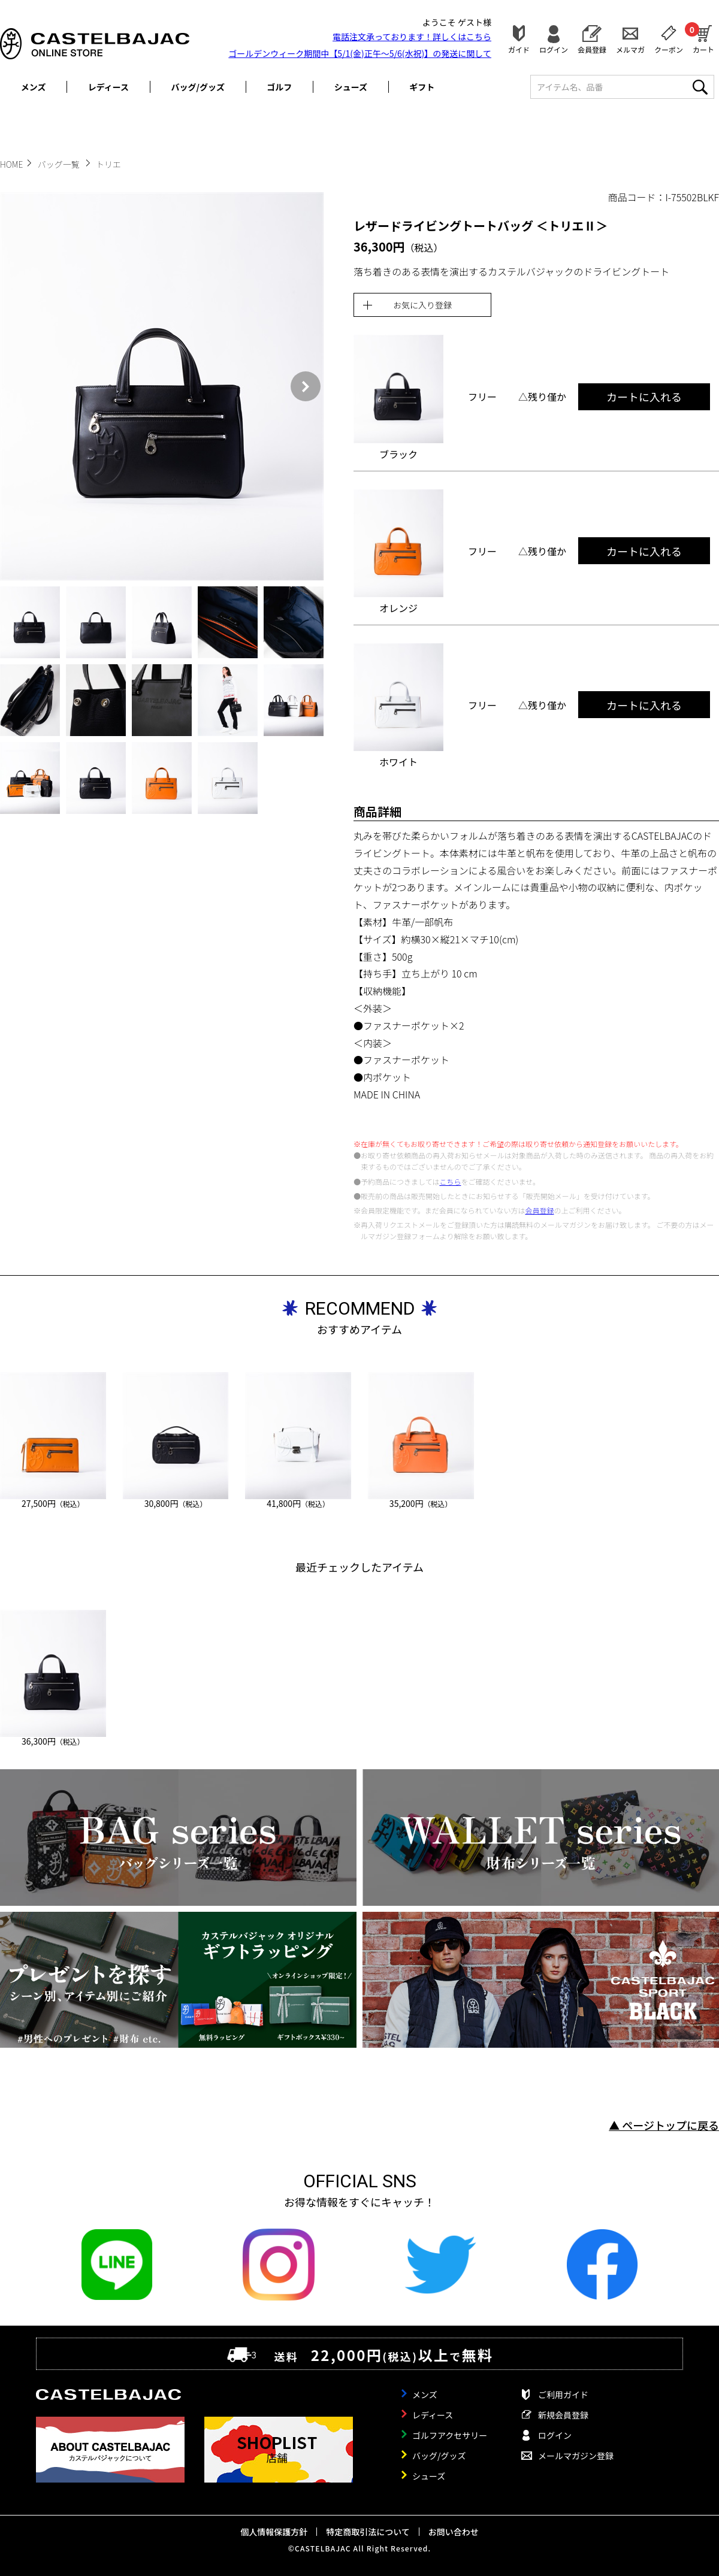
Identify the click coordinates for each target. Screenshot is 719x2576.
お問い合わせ (453, 2532)
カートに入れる (644, 396)
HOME (11, 164)
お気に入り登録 (422, 305)
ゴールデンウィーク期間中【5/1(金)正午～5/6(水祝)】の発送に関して (359, 53)
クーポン (668, 48)
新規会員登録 (563, 2414)
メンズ (33, 87)
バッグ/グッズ (198, 87)
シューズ (350, 87)
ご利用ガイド (563, 2394)
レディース (108, 87)
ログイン (553, 48)
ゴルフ (279, 87)
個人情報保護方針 (273, 2532)
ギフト (421, 87)
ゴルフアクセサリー (449, 2435)
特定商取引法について (368, 2532)
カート (703, 37)
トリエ (108, 164)
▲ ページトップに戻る (664, 2125)
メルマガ (630, 48)
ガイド (519, 48)
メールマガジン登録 (576, 2455)
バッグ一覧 (59, 164)
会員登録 (592, 48)
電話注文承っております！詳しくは (412, 37)
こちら (450, 1181)
